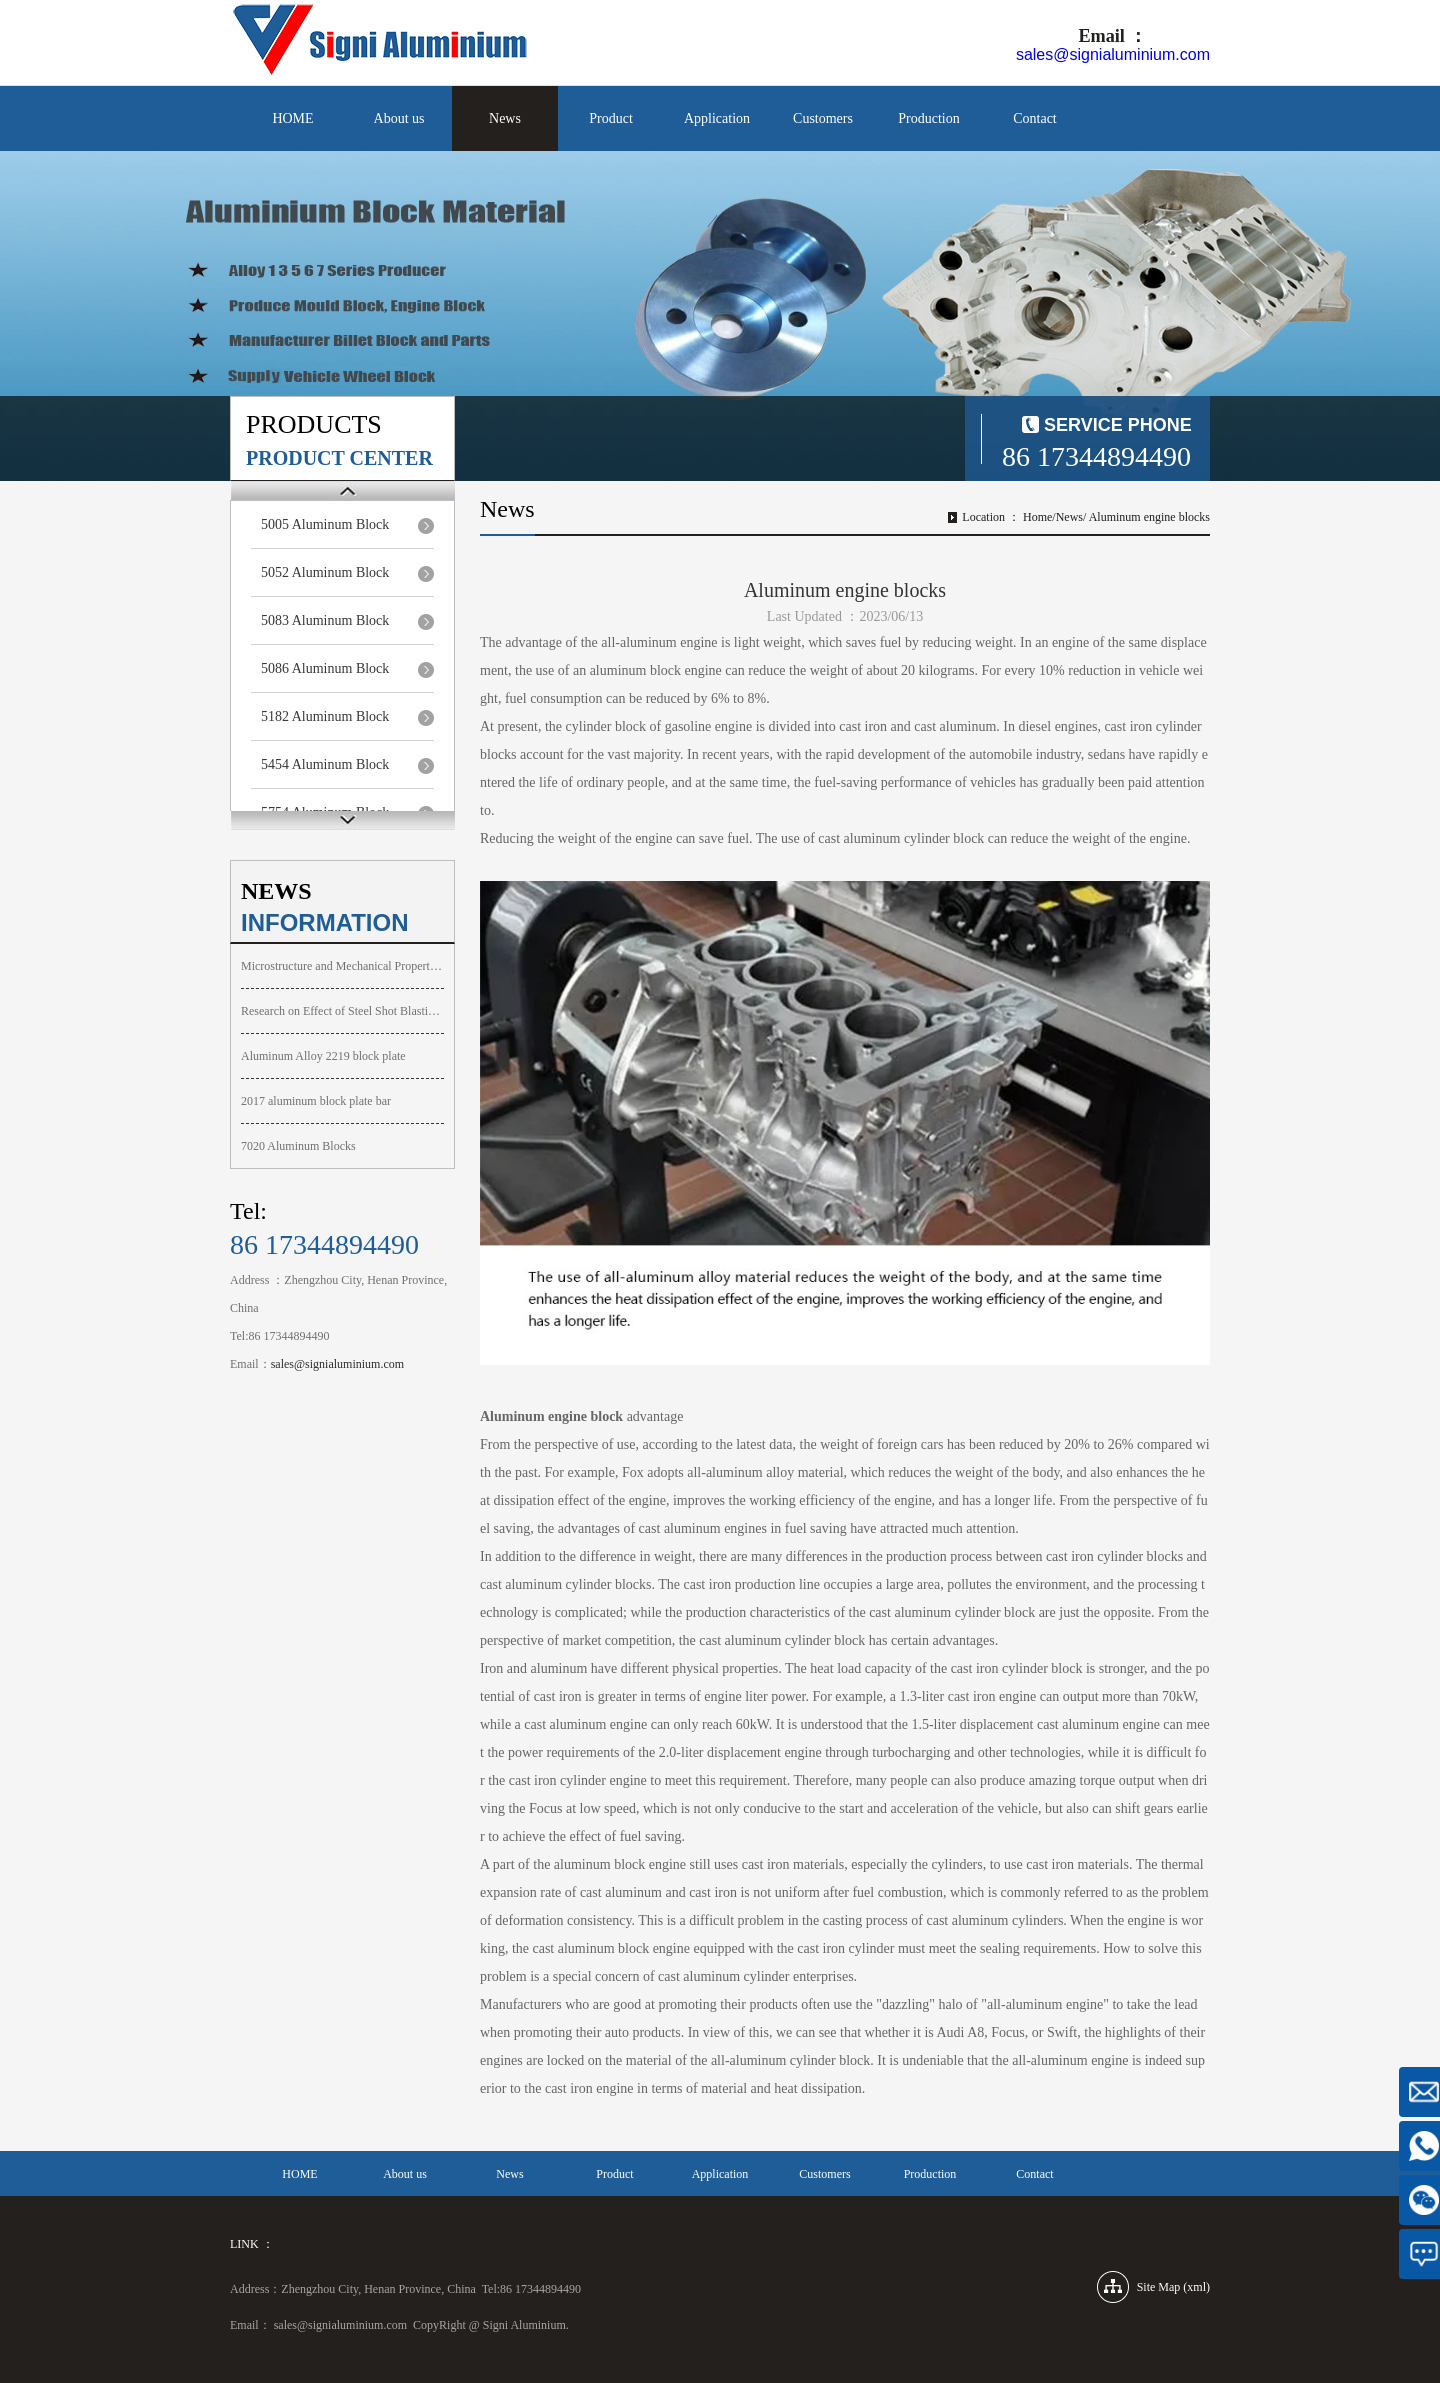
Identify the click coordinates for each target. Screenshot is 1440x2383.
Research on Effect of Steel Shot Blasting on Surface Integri (342, 1011)
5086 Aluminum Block (325, 668)
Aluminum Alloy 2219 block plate (323, 1056)
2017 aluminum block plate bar (316, 1101)
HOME (292, 118)
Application (717, 118)
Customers (823, 118)
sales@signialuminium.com (1113, 54)
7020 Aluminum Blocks (298, 1146)
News (505, 118)
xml (1196, 2287)
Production (928, 118)
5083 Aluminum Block (325, 620)
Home (1037, 517)
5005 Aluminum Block (325, 524)
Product (611, 118)
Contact (1035, 118)
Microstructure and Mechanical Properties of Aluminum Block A (342, 966)
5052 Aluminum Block (325, 572)
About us (399, 118)
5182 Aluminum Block (325, 716)
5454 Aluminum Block (325, 764)
